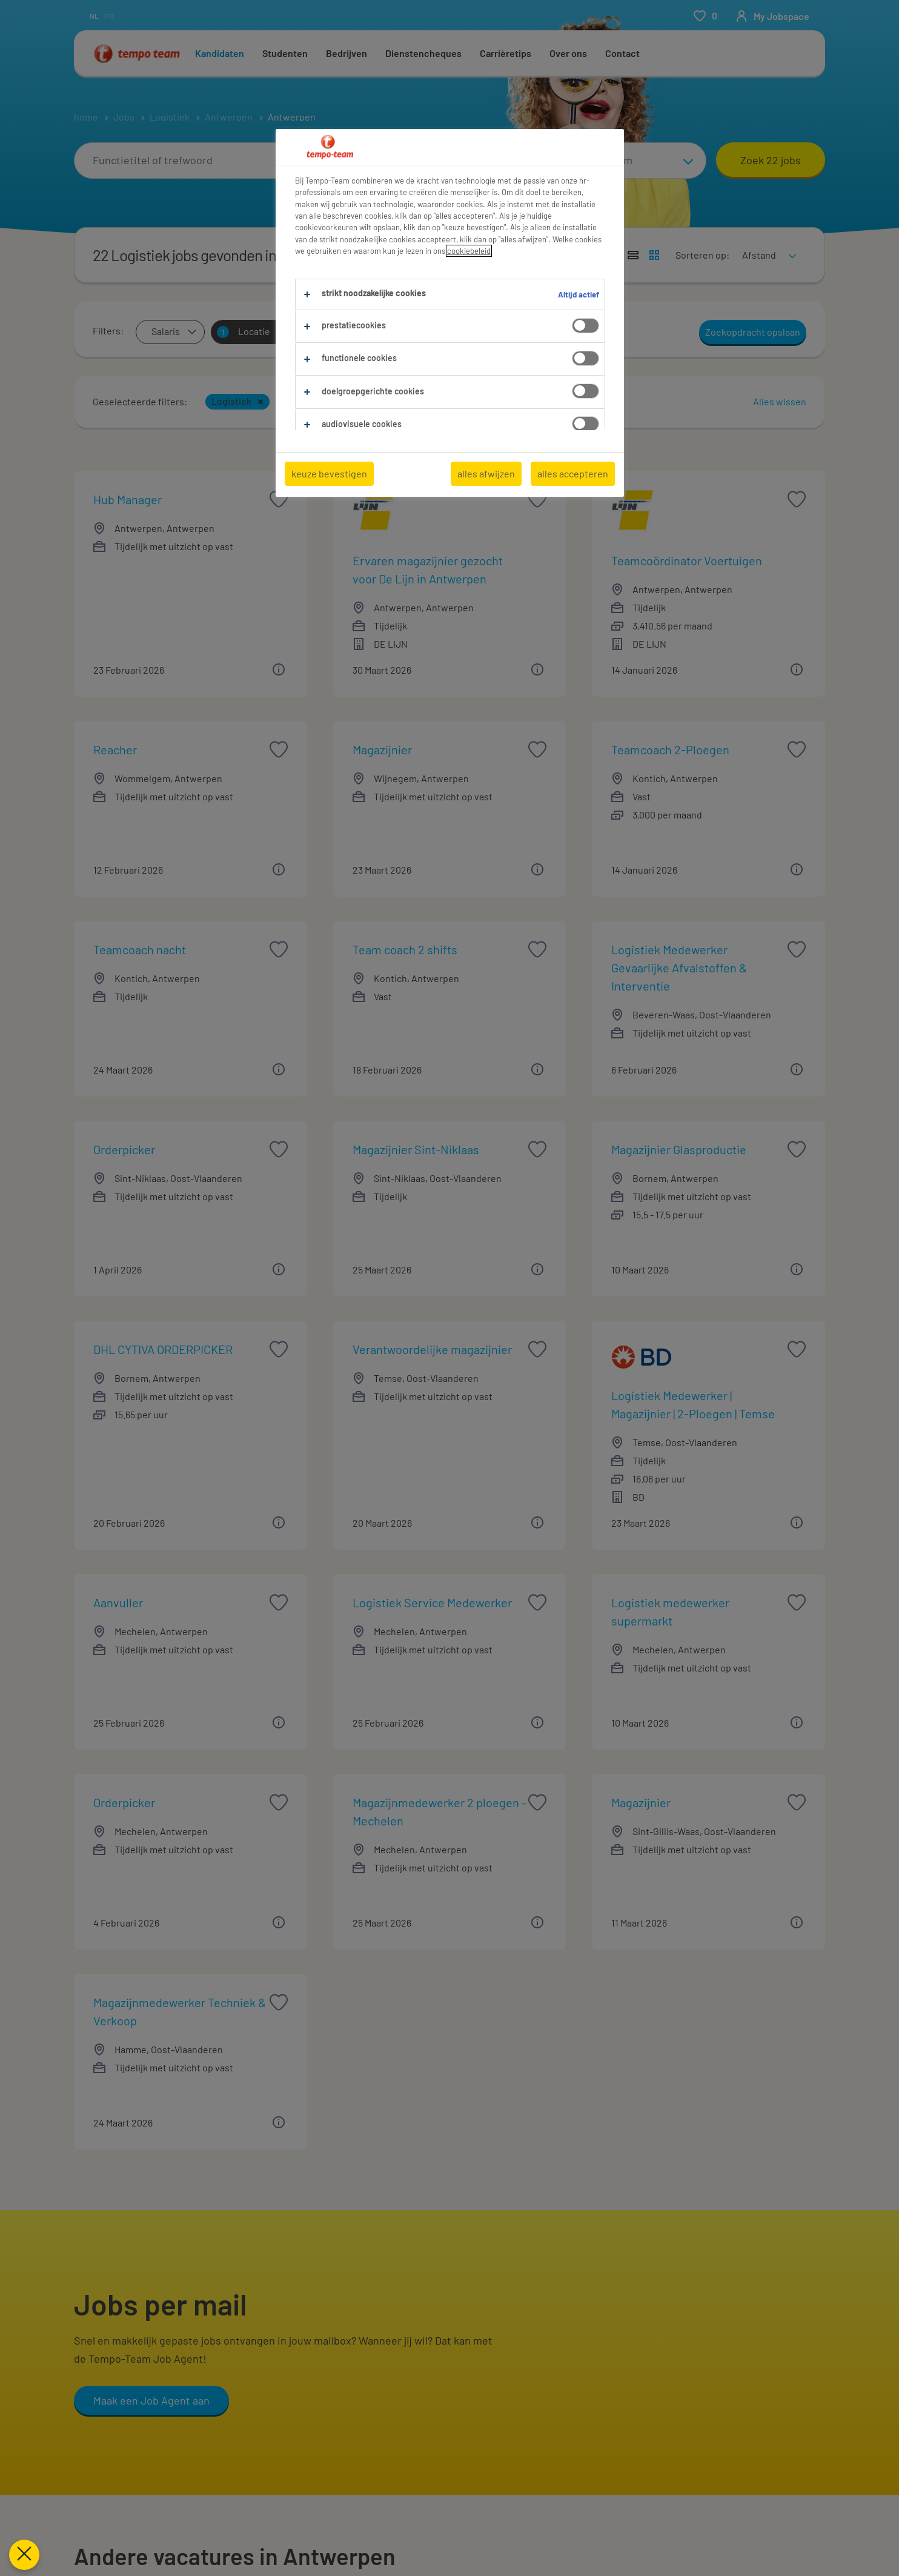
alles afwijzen (486, 473)
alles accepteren (572, 473)
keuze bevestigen (329, 473)
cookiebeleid (469, 251)
